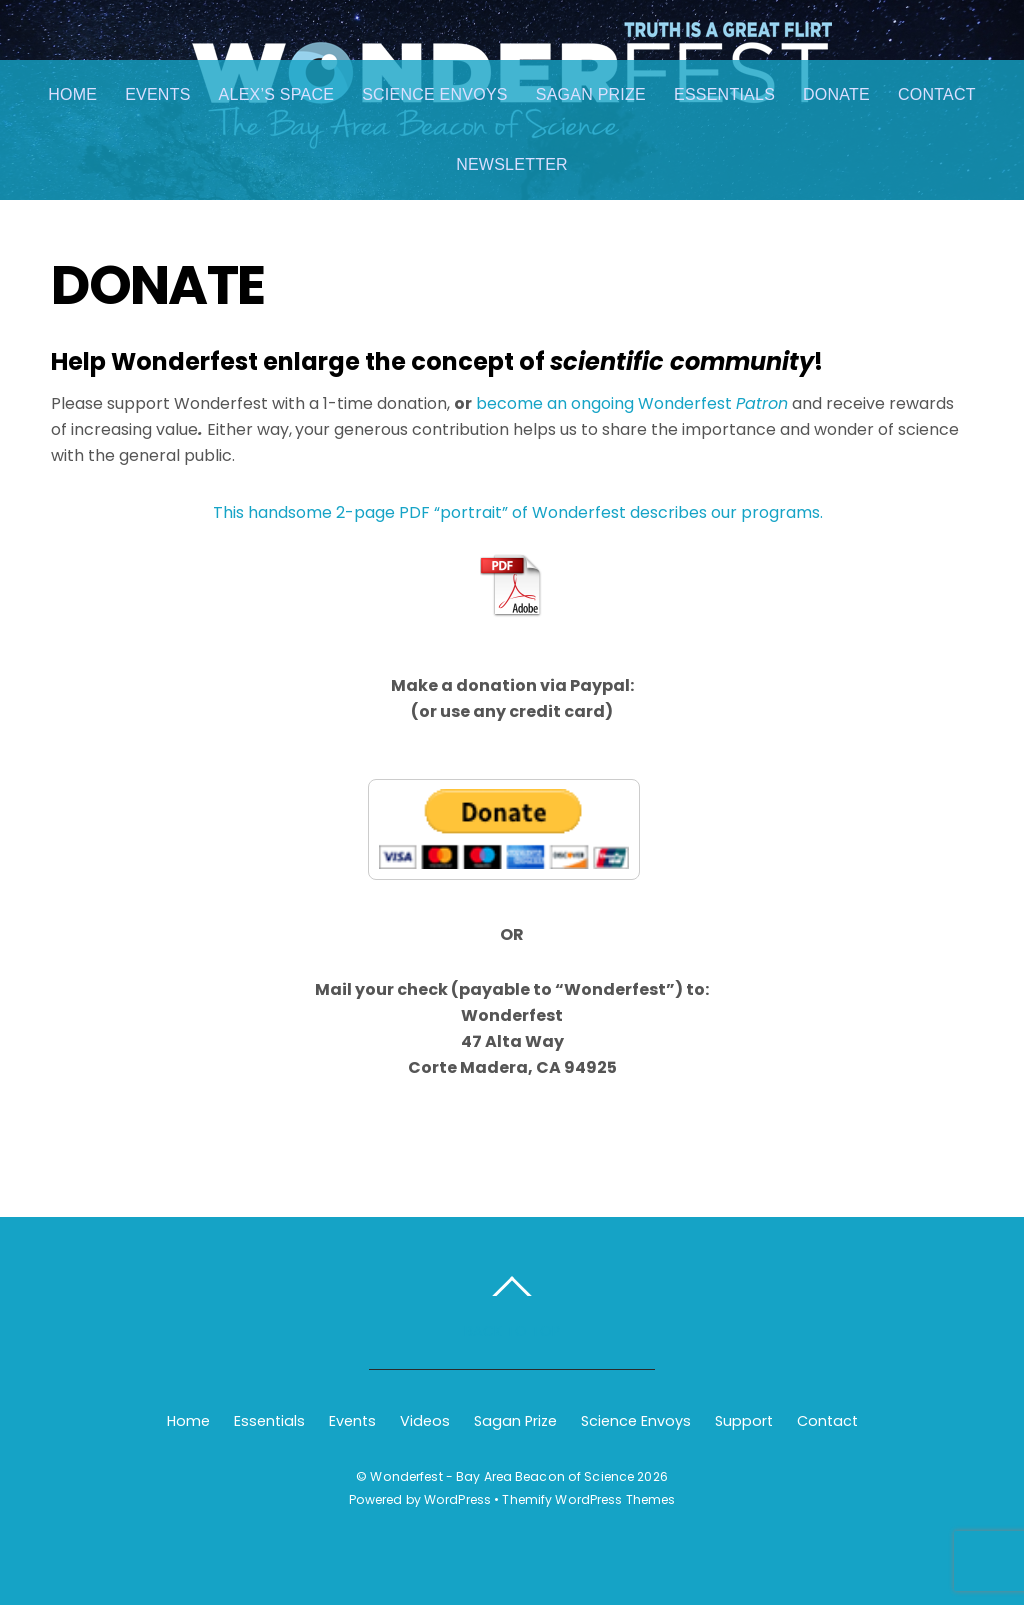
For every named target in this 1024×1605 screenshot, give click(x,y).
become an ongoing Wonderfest (632, 403)
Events (157, 94)
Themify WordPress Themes (588, 1499)
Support (744, 1421)
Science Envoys (435, 94)
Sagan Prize (591, 94)
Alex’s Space (277, 94)
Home (72, 94)
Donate (836, 94)
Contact (937, 94)
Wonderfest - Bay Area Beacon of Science (502, 1476)
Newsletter (512, 164)
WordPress (457, 1499)
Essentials (724, 94)
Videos (425, 1421)
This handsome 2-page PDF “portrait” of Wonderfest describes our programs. (518, 512)
